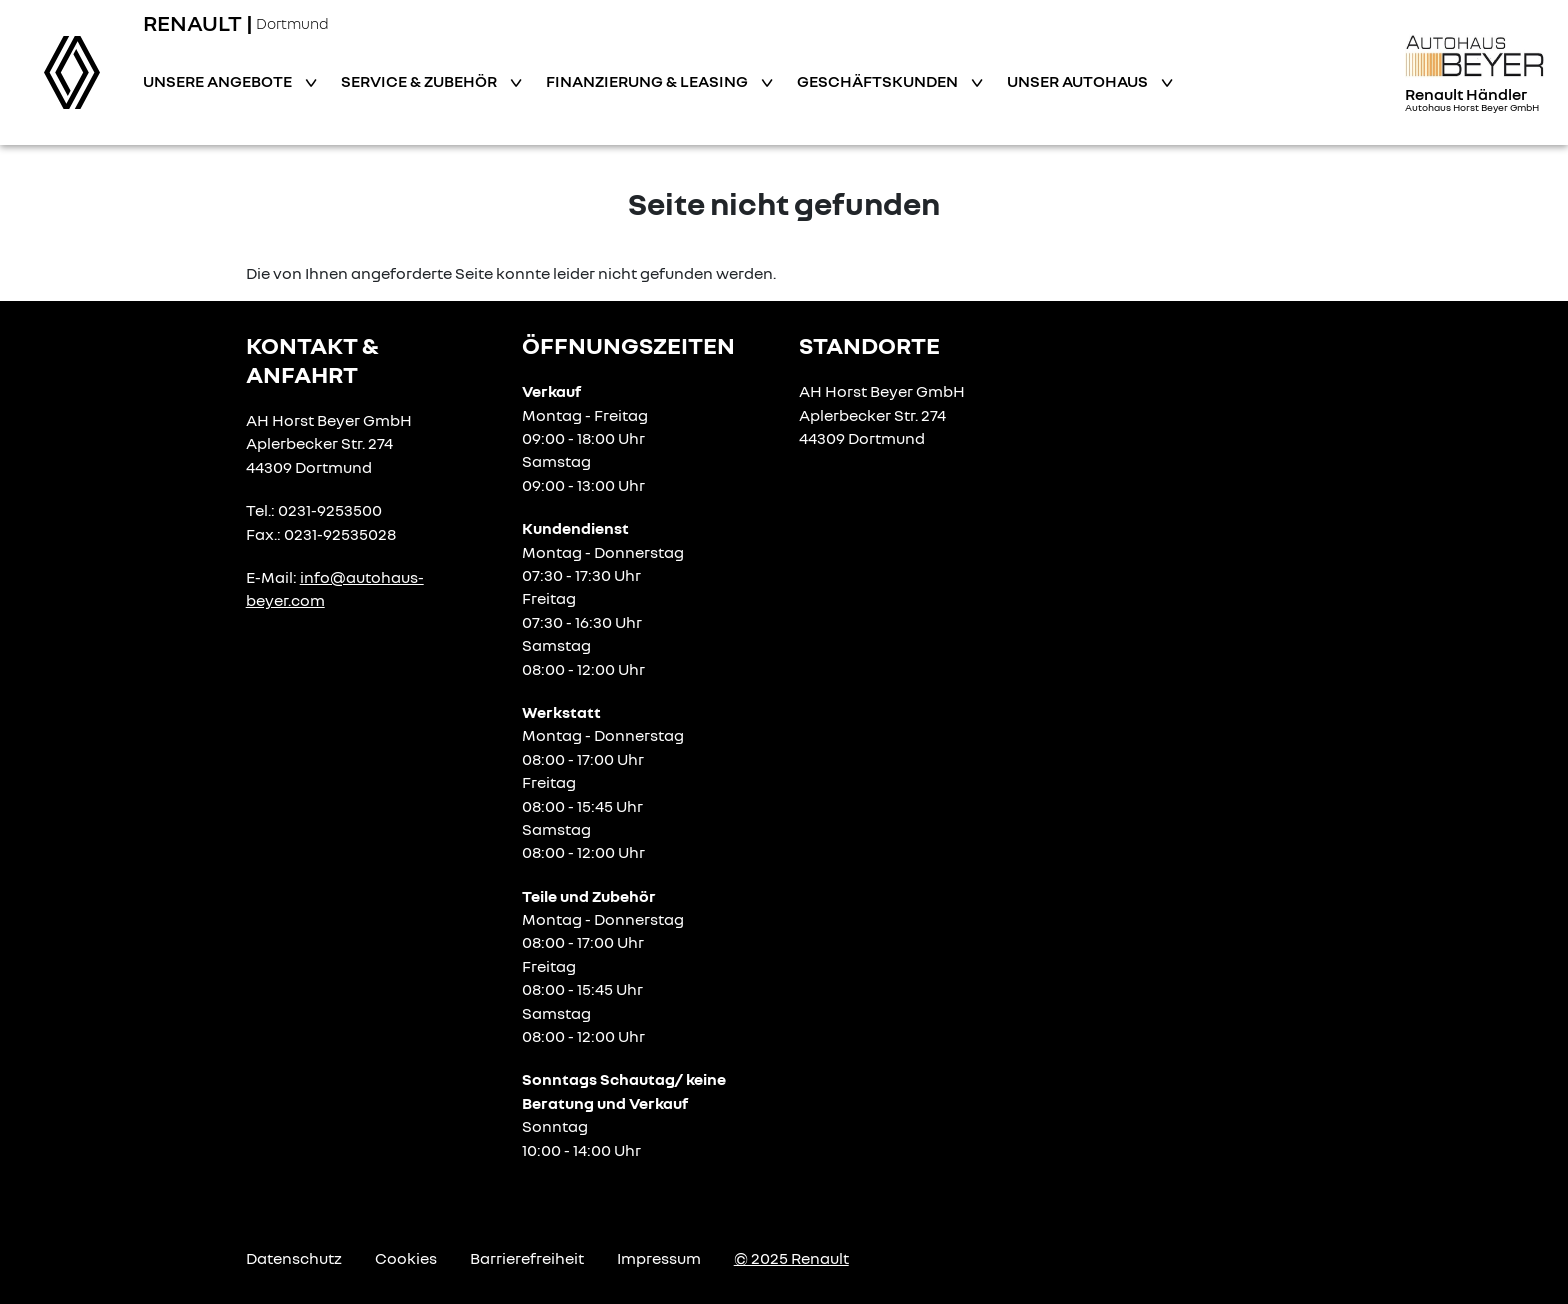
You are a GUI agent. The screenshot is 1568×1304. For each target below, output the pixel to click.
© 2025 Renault (791, 1258)
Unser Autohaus (1079, 81)
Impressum (659, 1258)
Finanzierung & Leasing (648, 81)
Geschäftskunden (879, 81)
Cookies (406, 1258)
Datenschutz (294, 1258)
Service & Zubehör (420, 81)
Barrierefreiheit (527, 1258)
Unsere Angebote (219, 81)
